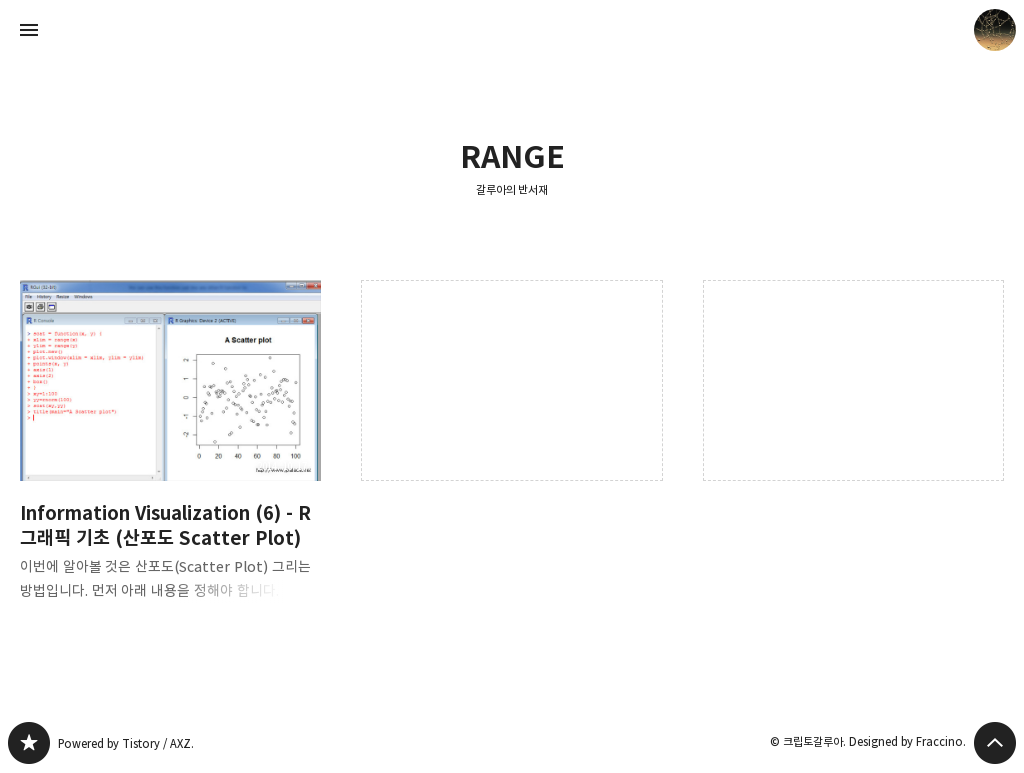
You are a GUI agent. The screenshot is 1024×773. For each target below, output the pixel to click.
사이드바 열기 (29, 30)
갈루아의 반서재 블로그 (29, 743)
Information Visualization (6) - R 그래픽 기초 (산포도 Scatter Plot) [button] (170, 456)
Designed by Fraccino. (907, 741)
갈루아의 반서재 (512, 189)
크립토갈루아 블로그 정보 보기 (995, 30)
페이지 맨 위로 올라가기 (995, 743)
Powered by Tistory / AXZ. (126, 743)
